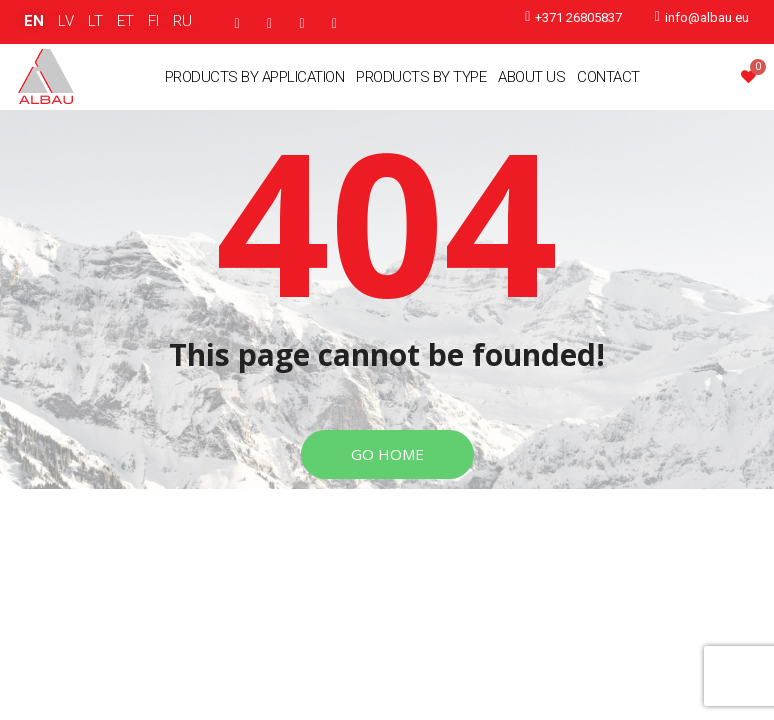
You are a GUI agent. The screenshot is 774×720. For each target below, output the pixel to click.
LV (66, 21)
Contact (608, 77)
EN (34, 21)
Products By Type (421, 77)
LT (95, 21)
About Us (531, 77)
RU (182, 21)
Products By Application (255, 77)
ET (125, 21)
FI (153, 21)
